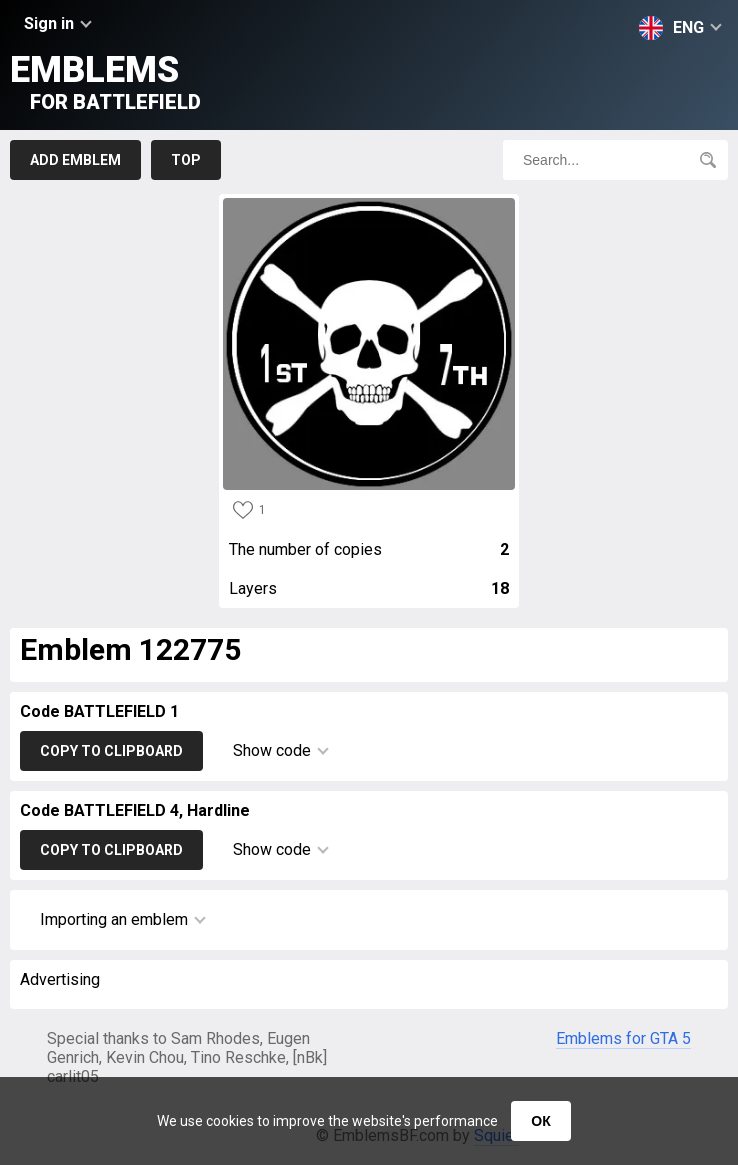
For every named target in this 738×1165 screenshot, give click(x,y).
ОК (540, 1121)
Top (186, 160)
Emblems (105, 81)
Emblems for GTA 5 (623, 1038)
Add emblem (75, 160)
